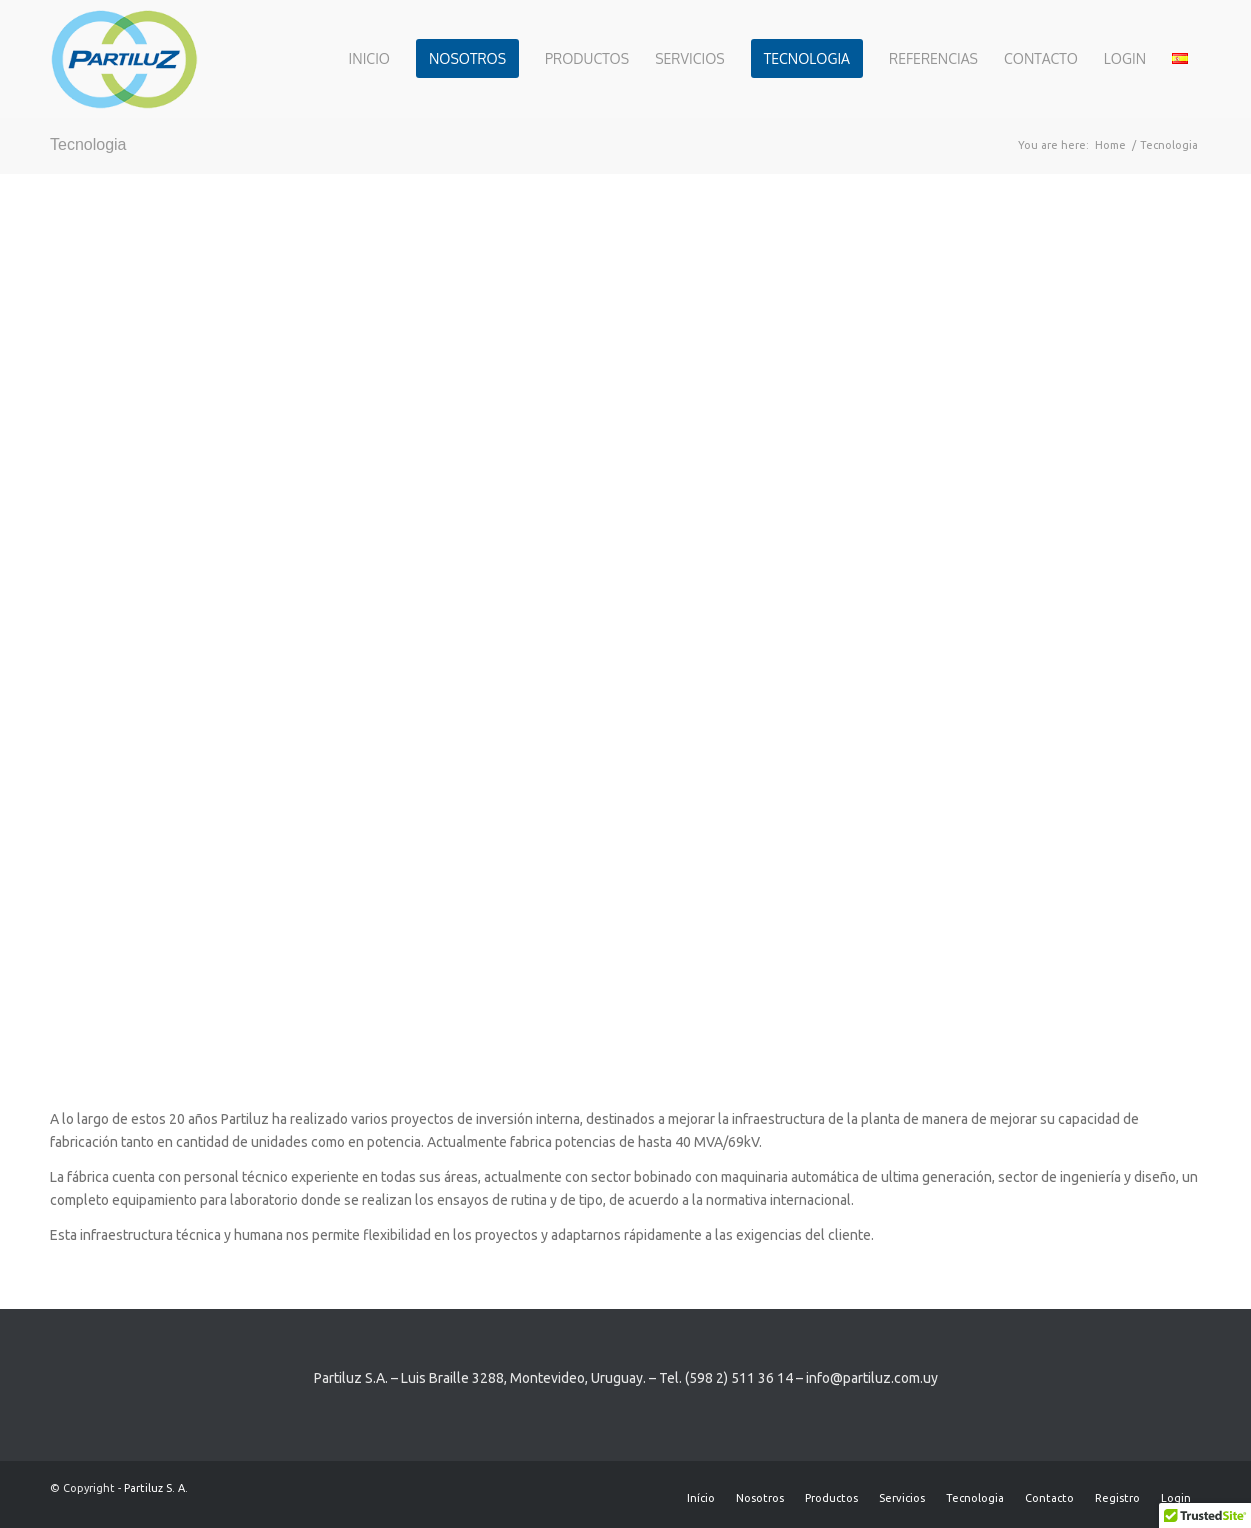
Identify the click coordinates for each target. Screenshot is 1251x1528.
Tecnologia (88, 144)
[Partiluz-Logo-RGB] (124, 59)
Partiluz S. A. (156, 1488)
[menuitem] (369, 59)
